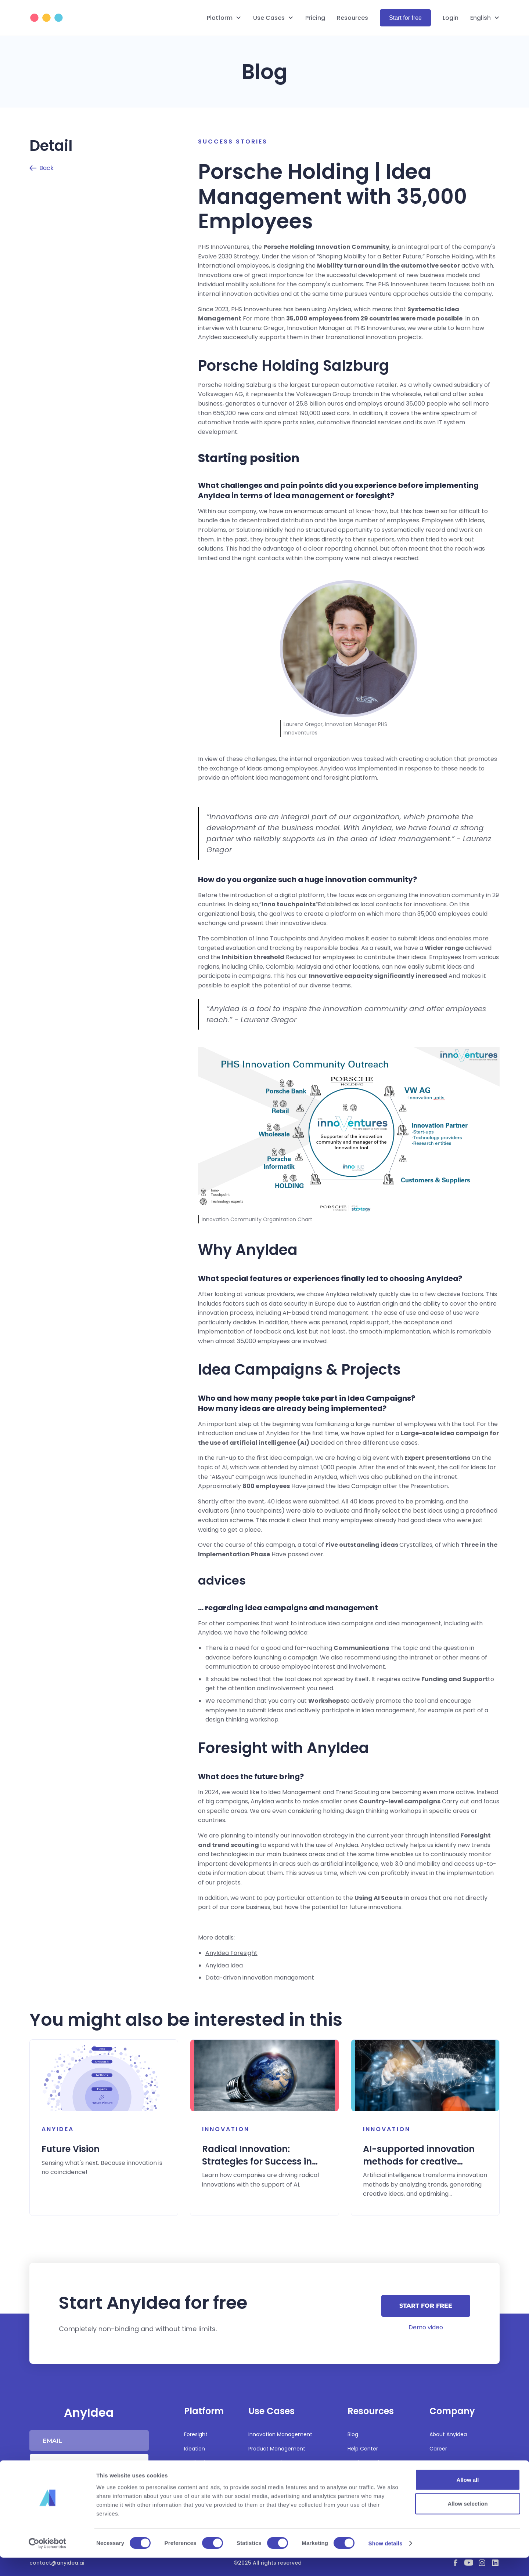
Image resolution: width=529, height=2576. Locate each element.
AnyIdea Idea (224, 1965)
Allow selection (467, 2522)
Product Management (276, 2448)
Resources (352, 18)
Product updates (369, 2462)
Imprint (438, 2477)
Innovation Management (280, 2434)
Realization (198, 2462)
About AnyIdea (448, 2434)
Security (358, 2477)
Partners (440, 2462)
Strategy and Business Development (277, 2466)
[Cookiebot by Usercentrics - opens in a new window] (47, 2561)
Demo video (426, 2327)
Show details (385, 2561)
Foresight (196, 2434)
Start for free (405, 18)
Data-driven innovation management (259, 1977)
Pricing (315, 18)
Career (438, 2448)
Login (450, 18)
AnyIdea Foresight (231, 1953)
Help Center (363, 2448)
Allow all (468, 2498)
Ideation (194, 2448)
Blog (353, 2434)
